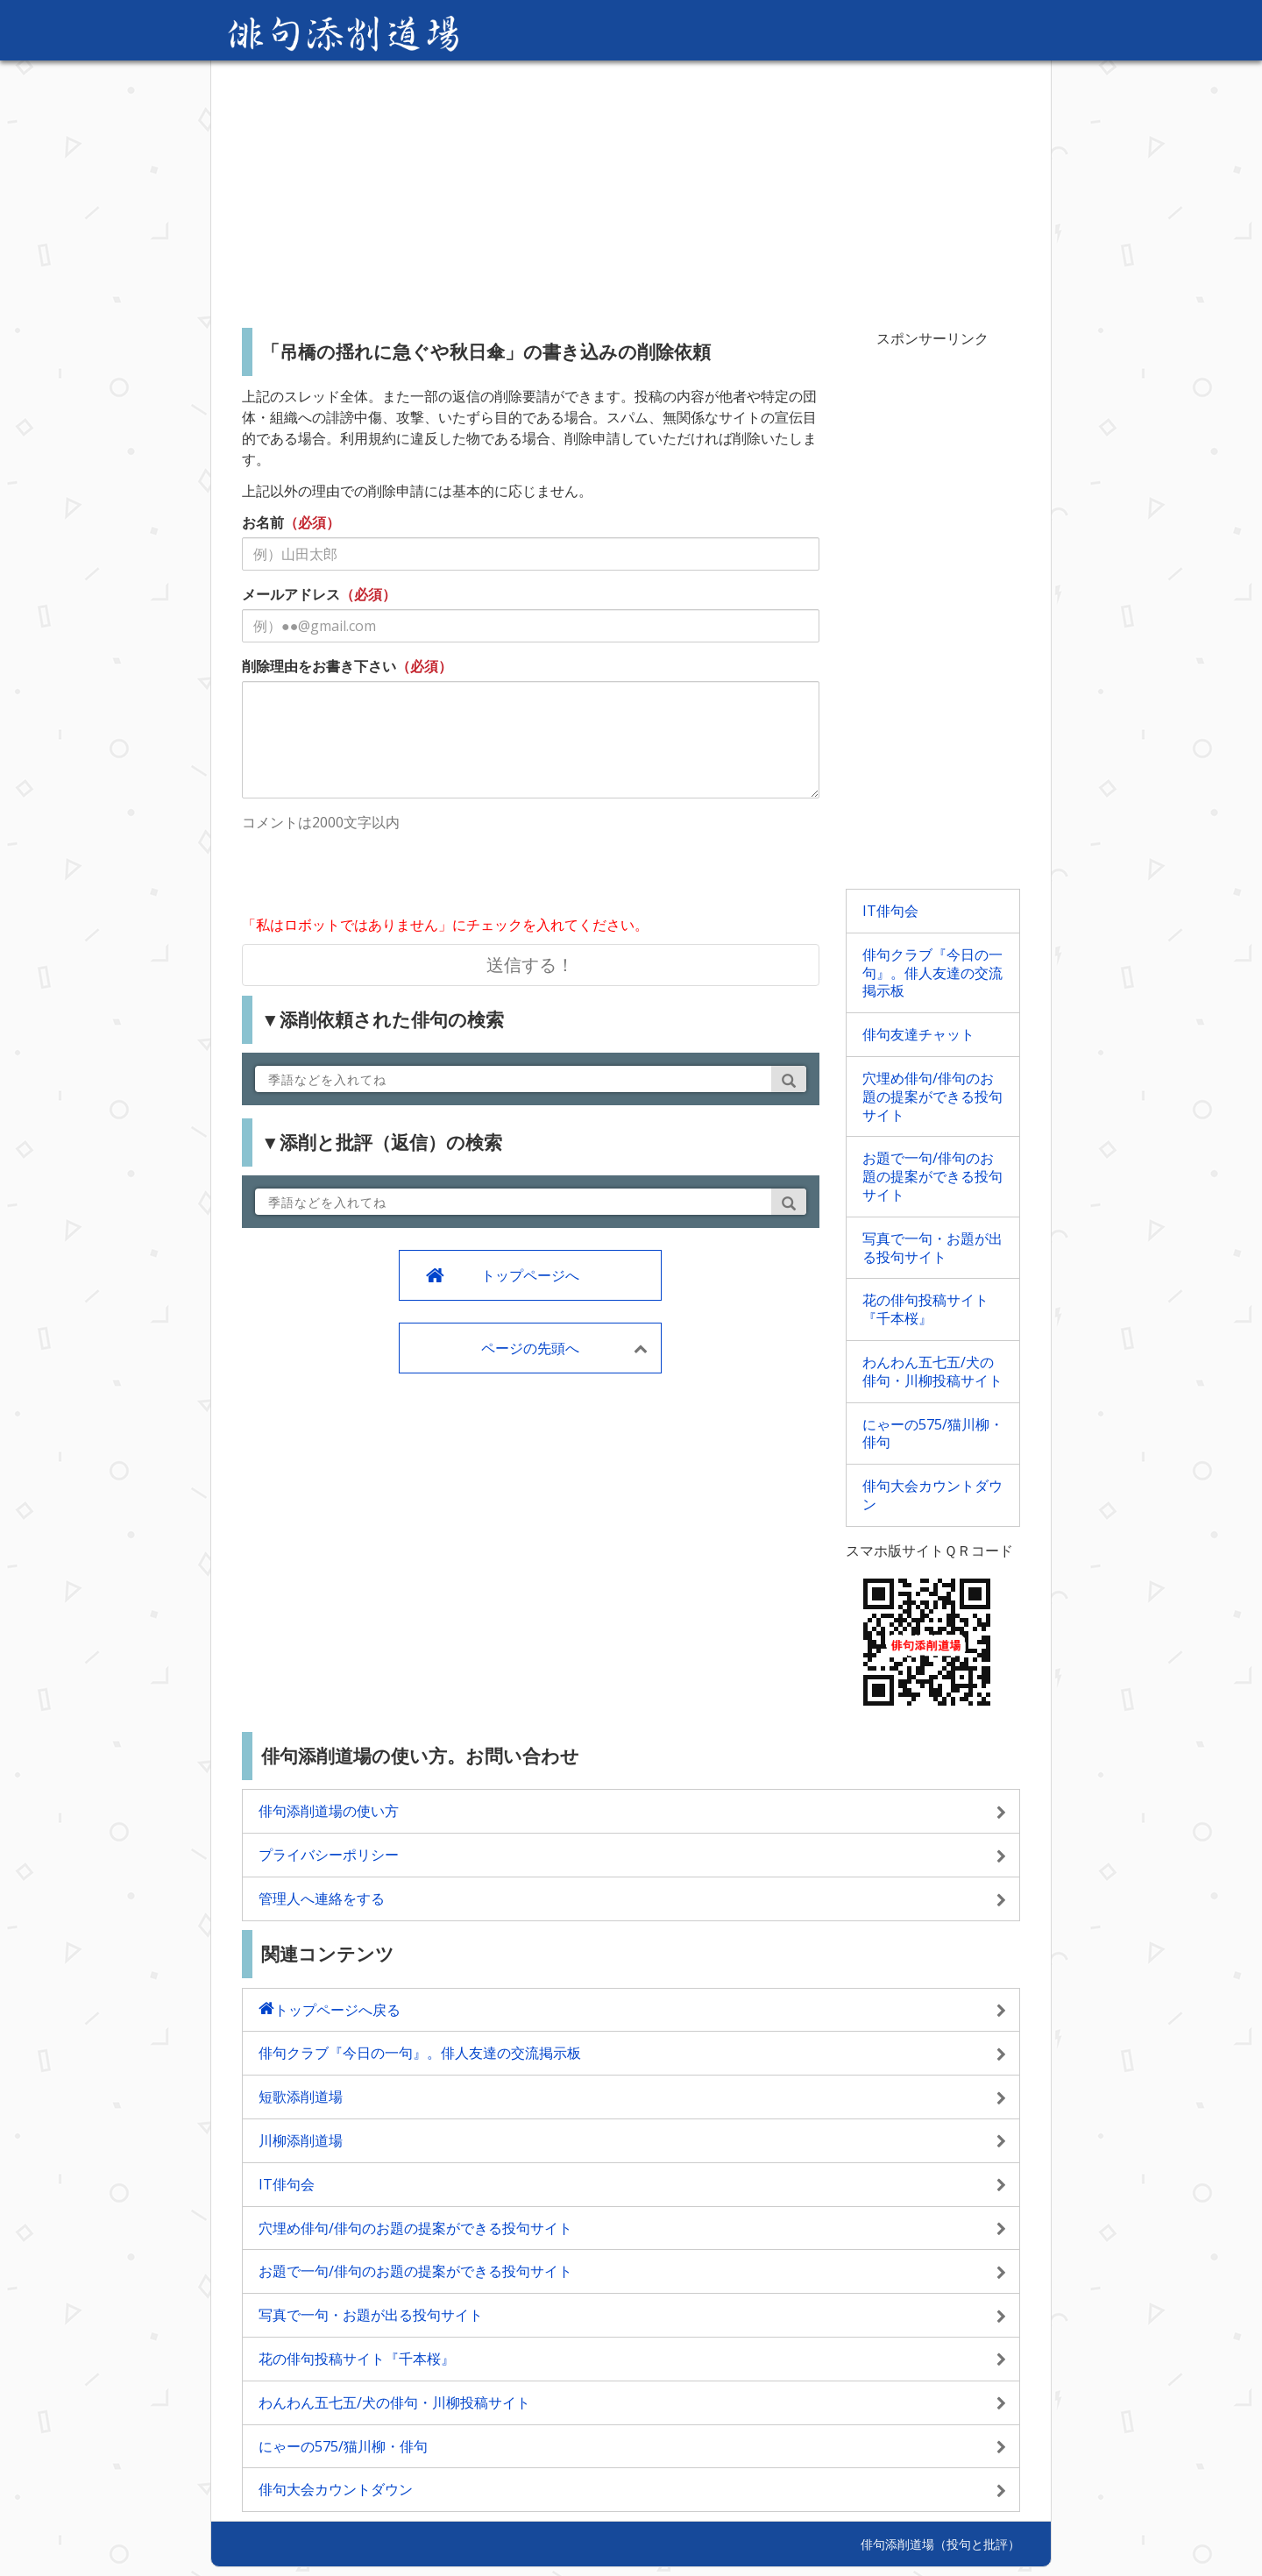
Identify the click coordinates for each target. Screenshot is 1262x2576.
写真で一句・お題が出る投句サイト (932, 1248)
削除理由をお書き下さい (319, 666)
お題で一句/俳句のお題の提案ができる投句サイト (932, 1176)
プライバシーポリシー (329, 1854)
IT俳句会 (890, 910)
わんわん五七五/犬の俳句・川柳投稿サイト (932, 1371)
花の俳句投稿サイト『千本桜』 (925, 1309)
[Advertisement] (631, 187)
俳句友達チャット (918, 1034)
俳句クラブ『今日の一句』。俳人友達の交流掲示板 (932, 973)
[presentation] (375, 875)
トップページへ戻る (337, 2009)
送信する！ (530, 964)
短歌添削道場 (301, 2096)
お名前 (263, 522)
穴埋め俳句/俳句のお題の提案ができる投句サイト (932, 1096)
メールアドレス (291, 594)
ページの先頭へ (530, 1348)
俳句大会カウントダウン (932, 1495)
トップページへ (530, 1275)
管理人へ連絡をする (322, 1898)
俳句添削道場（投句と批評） (940, 2544)
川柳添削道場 (301, 2140)
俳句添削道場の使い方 (329, 1810)
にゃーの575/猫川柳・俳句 (932, 1433)
